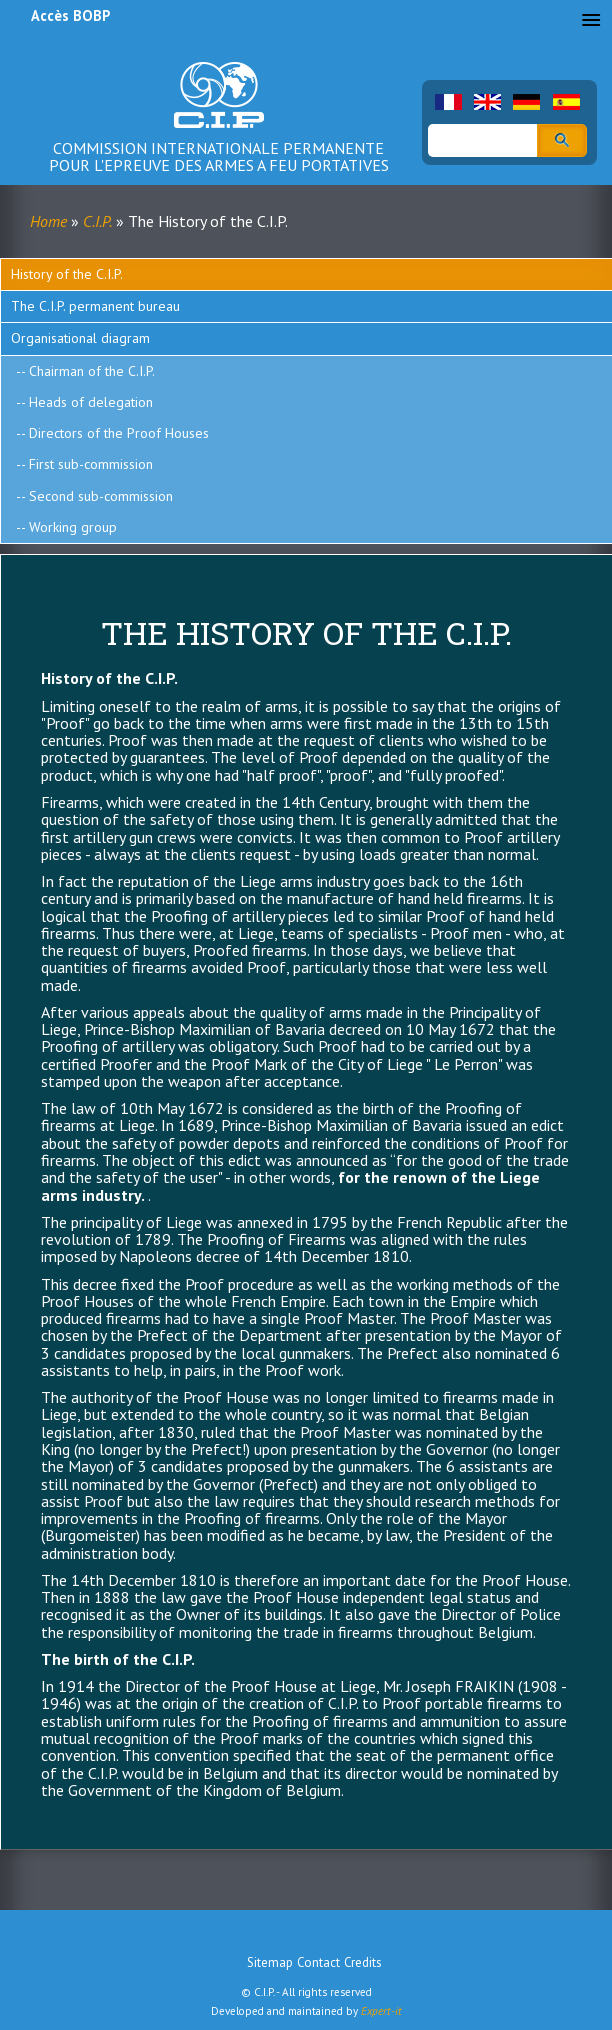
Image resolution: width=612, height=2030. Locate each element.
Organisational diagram (80, 338)
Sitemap (270, 1962)
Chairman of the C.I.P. (92, 371)
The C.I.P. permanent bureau (95, 306)
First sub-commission (91, 464)
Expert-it (381, 2011)
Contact (318, 1962)
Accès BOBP (70, 15)
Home (48, 221)
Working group (73, 527)
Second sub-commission (101, 496)
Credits (363, 1962)
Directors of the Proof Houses (119, 433)
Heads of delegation (91, 402)
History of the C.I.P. (67, 274)
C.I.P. (97, 221)
